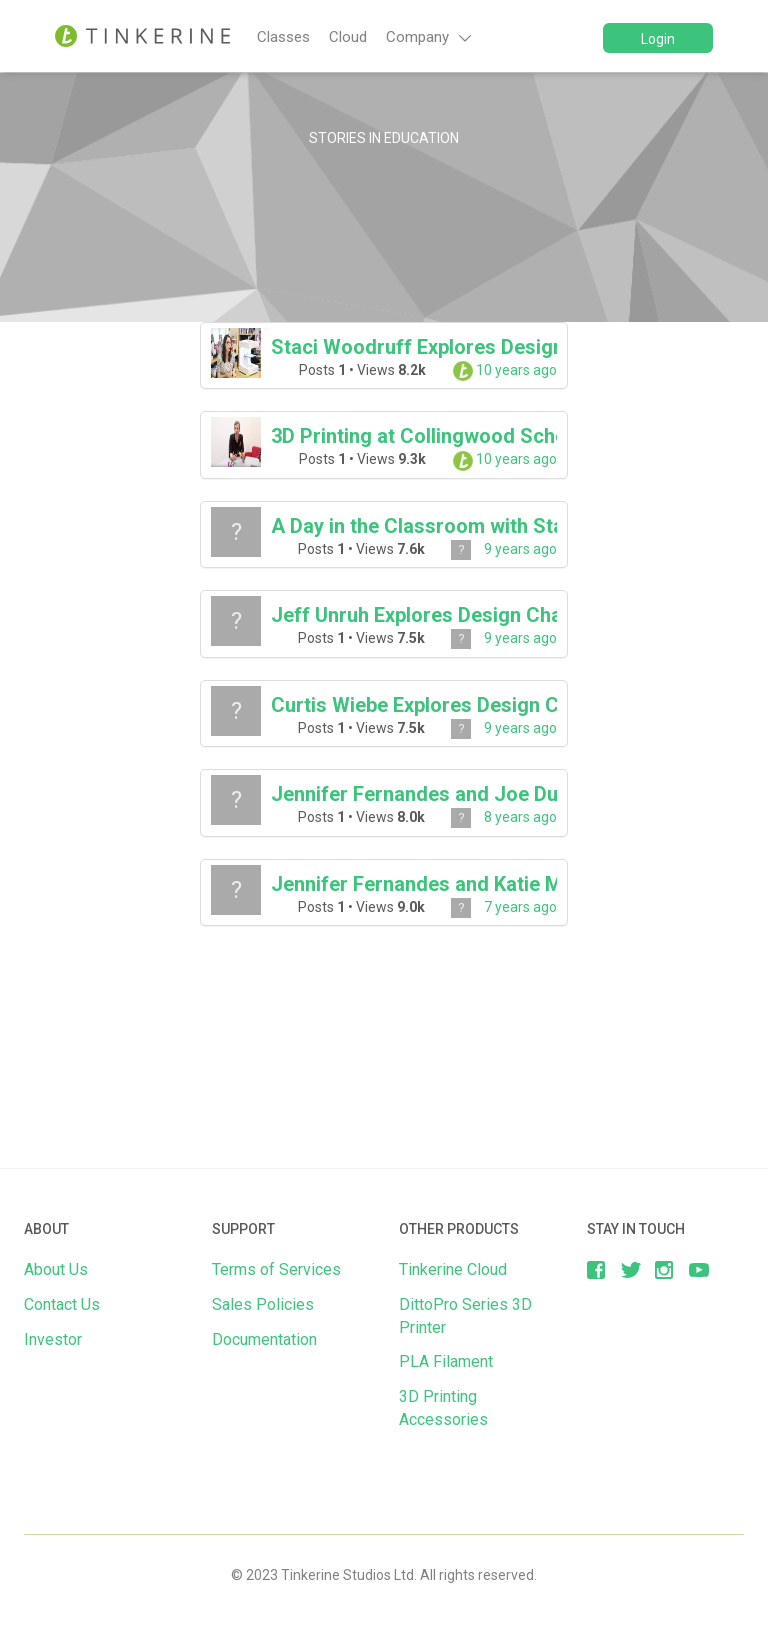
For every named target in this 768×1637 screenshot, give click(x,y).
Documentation (264, 1339)
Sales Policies (263, 1304)
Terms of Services (276, 1269)
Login (658, 39)
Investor (53, 1339)
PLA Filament (446, 1361)
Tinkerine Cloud (453, 1269)
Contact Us (62, 1304)
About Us (56, 1269)
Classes (283, 37)
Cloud (348, 37)
